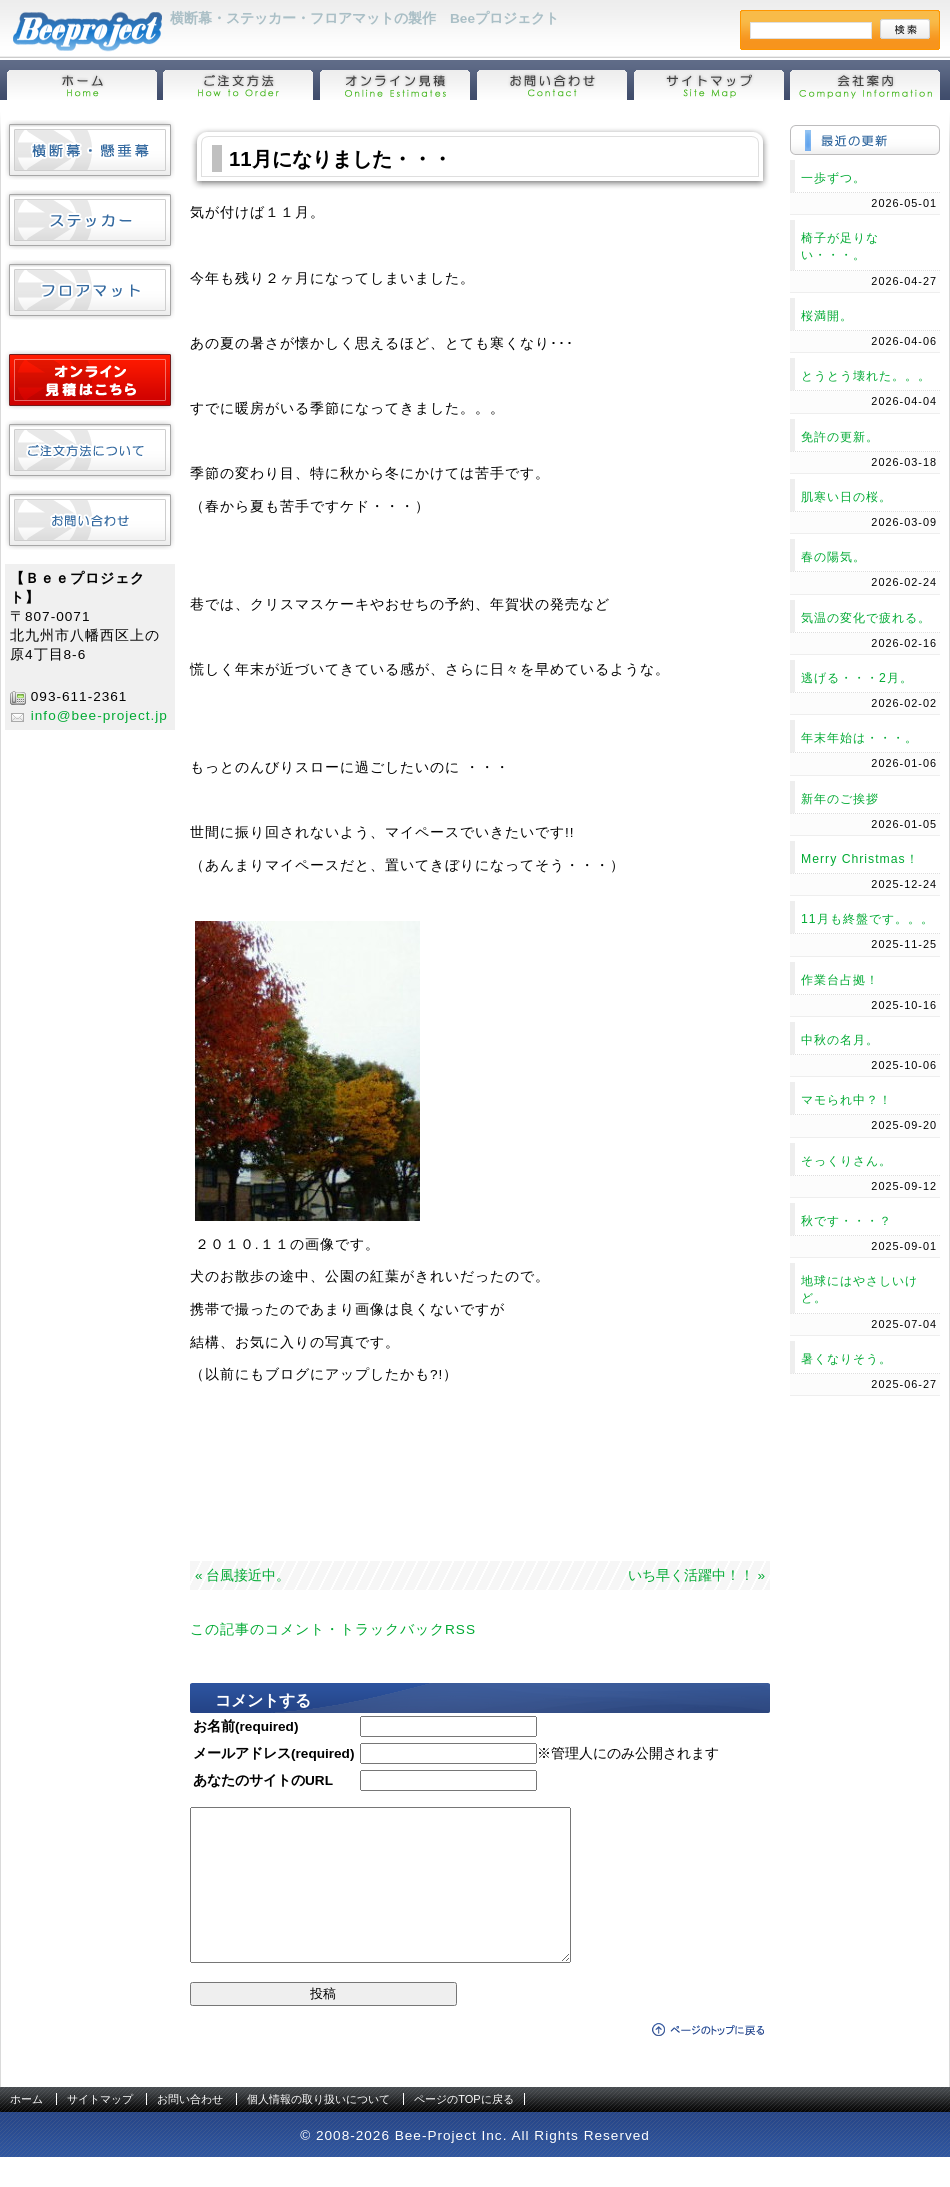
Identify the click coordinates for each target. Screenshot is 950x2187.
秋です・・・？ (846, 1221)
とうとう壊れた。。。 (866, 376)
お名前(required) (245, 1726)
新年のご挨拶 (840, 799)
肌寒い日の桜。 (846, 497)
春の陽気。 (833, 557)
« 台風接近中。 (242, 1575)
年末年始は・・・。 (859, 738)
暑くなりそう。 (846, 1359)
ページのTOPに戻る (463, 2129)
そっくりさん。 (846, 1161)
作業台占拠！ (840, 980)
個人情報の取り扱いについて (318, 2129)
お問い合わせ (190, 2129)
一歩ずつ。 (833, 178)
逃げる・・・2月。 (857, 678)
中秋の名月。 (840, 1040)
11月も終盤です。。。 (867, 919)
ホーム (26, 2129)
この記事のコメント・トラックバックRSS (333, 1629)
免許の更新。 (840, 437)
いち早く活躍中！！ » (696, 1575)
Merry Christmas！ (860, 859)
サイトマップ (100, 2129)
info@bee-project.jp (99, 715)
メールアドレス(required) (273, 1753)
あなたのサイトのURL (263, 1780)
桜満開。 (827, 316)
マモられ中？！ (846, 1100)
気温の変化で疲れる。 (866, 618)
